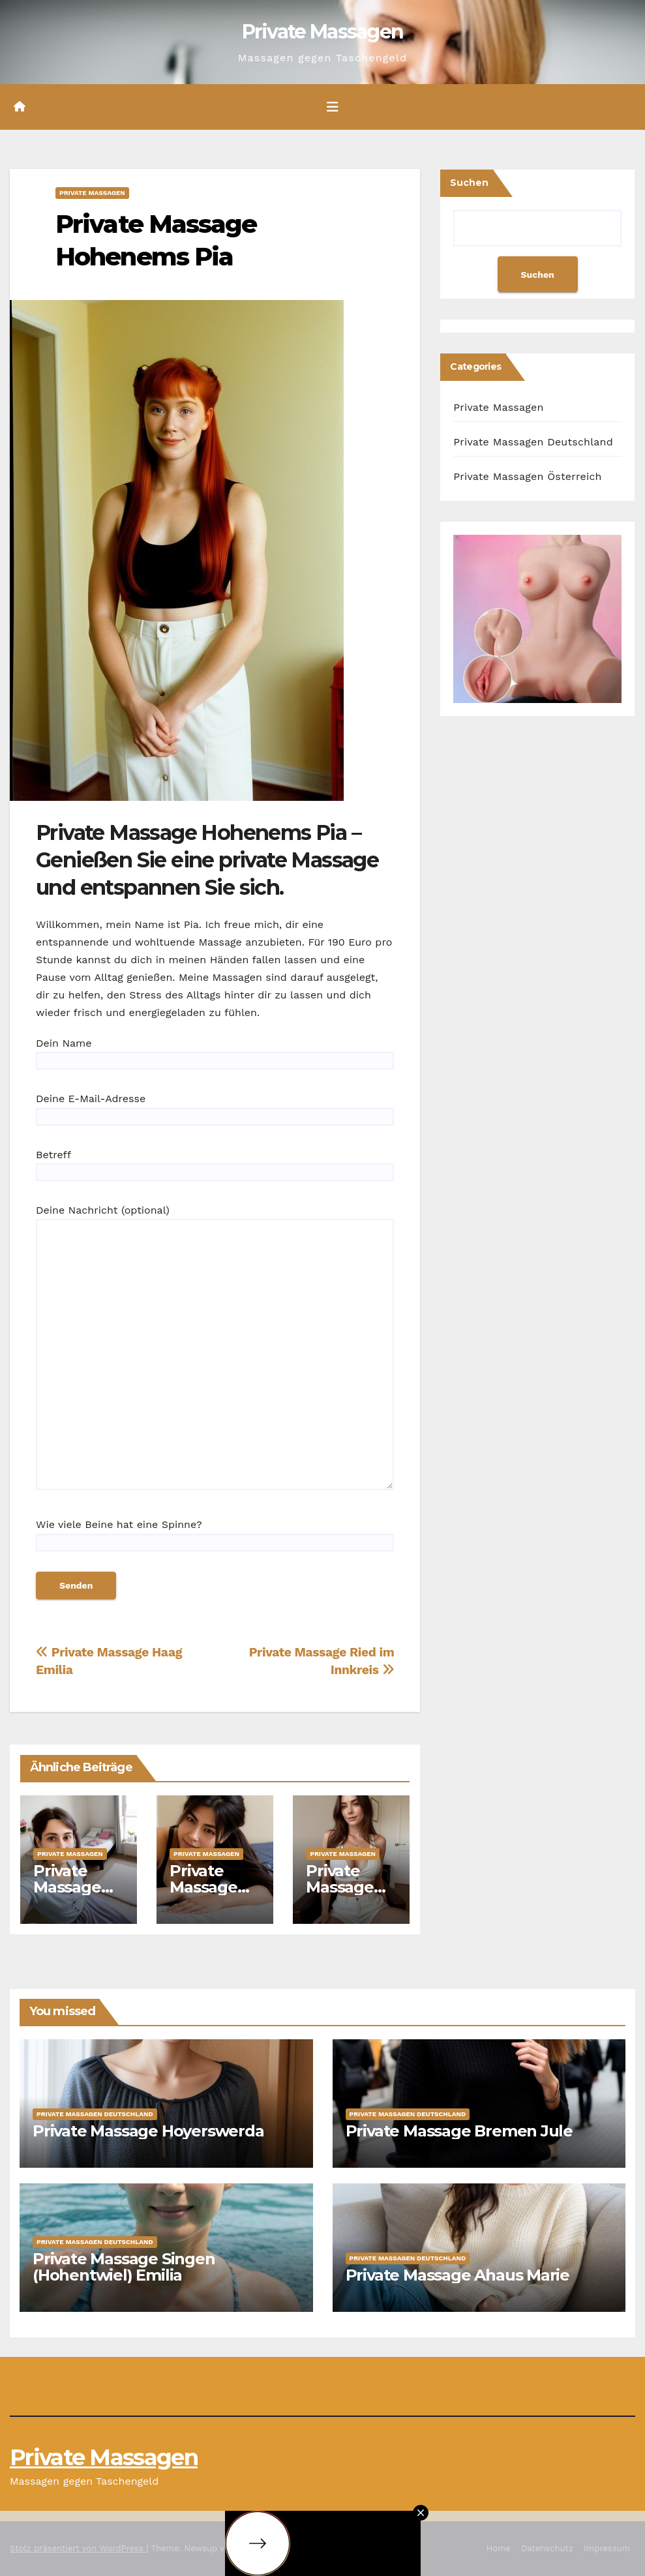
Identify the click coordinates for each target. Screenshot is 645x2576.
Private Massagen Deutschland (533, 442)
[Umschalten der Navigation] (332, 107)
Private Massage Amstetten (347, 1887)
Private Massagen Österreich (527, 476)
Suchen (469, 182)
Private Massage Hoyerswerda (148, 2130)
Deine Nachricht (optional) (215, 1353)
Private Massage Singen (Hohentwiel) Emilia (124, 2266)
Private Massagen (323, 32)
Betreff (215, 1163)
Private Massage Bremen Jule (459, 2130)
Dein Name (215, 1052)
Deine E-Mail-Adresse (215, 1107)
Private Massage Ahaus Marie (458, 2275)
